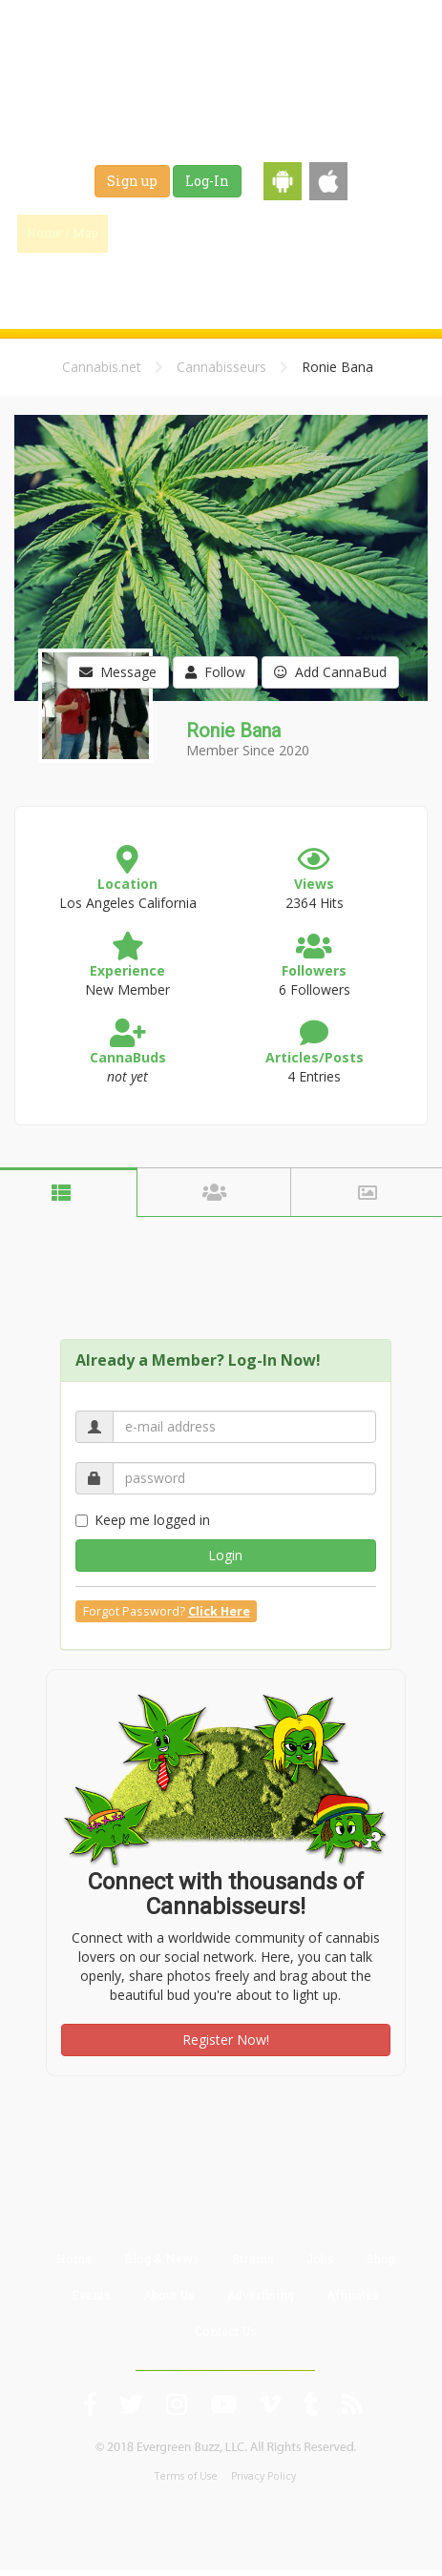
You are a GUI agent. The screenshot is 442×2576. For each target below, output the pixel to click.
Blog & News (239, 232)
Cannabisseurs (221, 367)
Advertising (260, 2294)
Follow (215, 672)
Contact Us (226, 2331)
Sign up (132, 181)
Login (225, 1555)
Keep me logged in (142, 1520)
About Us (169, 2294)
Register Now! (225, 2039)
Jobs (397, 232)
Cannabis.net (101, 367)
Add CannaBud (330, 672)
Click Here (219, 1611)
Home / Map (62, 232)
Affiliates (352, 2294)
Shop (172, 280)
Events (239, 280)
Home (74, 2258)
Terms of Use (186, 2476)
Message (118, 672)
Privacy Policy (263, 2476)
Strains (330, 232)
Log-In (207, 181)
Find (150, 232)
